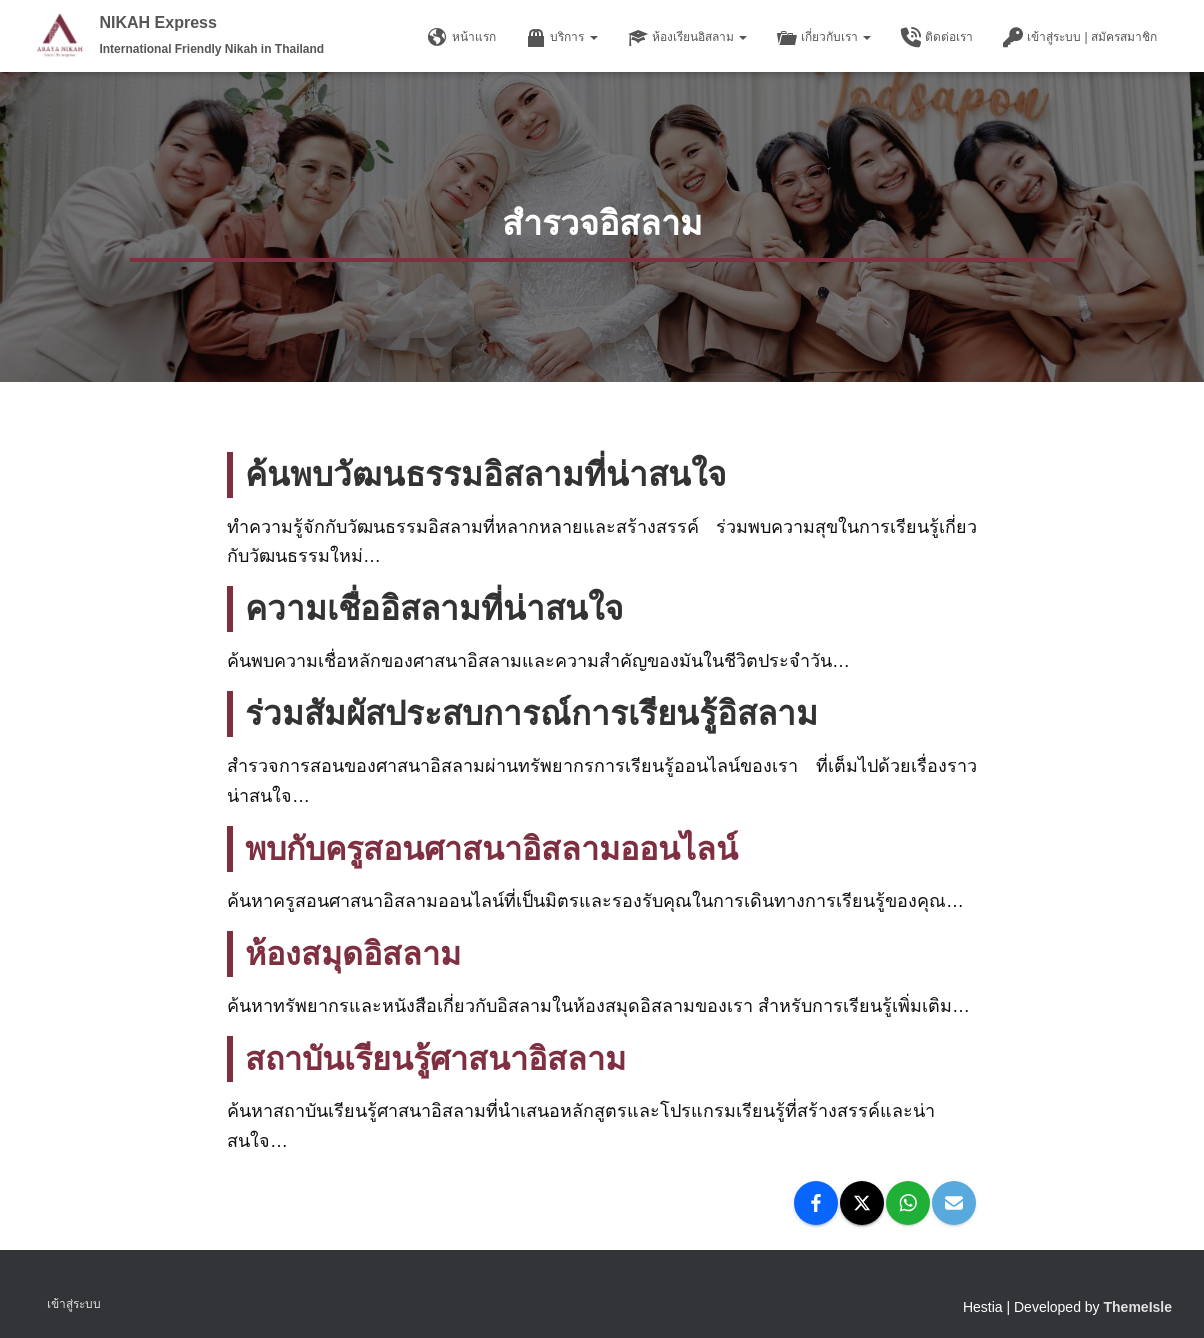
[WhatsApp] (908, 1203)
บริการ (561, 38)
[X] (862, 1203)
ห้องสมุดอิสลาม (356, 953)
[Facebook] (816, 1203)
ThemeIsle (1138, 1307)
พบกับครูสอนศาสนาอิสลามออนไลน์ (501, 848)
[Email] (954, 1203)
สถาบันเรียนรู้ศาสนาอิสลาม (442, 1058)
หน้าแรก (462, 38)
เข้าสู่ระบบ (74, 1304)
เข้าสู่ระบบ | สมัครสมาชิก (1080, 38)
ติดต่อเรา (937, 38)
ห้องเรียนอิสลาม (687, 38)
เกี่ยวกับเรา (824, 38)
